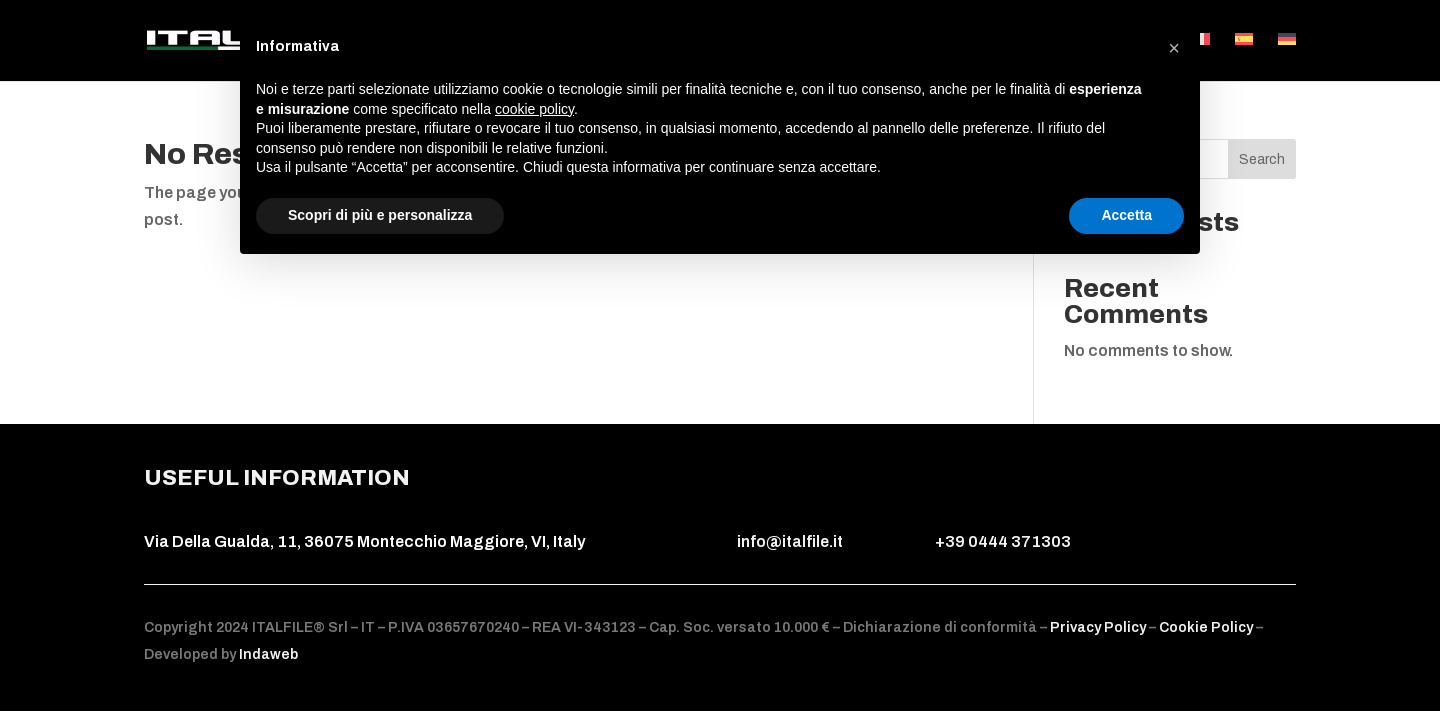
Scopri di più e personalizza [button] (380, 215)
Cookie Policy (1206, 627)
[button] (1174, 48)
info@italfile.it (790, 541)
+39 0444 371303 (1003, 541)
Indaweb (268, 654)
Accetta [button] (1126, 215)
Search (1262, 159)
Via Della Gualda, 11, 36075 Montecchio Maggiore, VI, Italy (364, 541)
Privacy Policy (1099, 627)
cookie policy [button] (534, 109)
